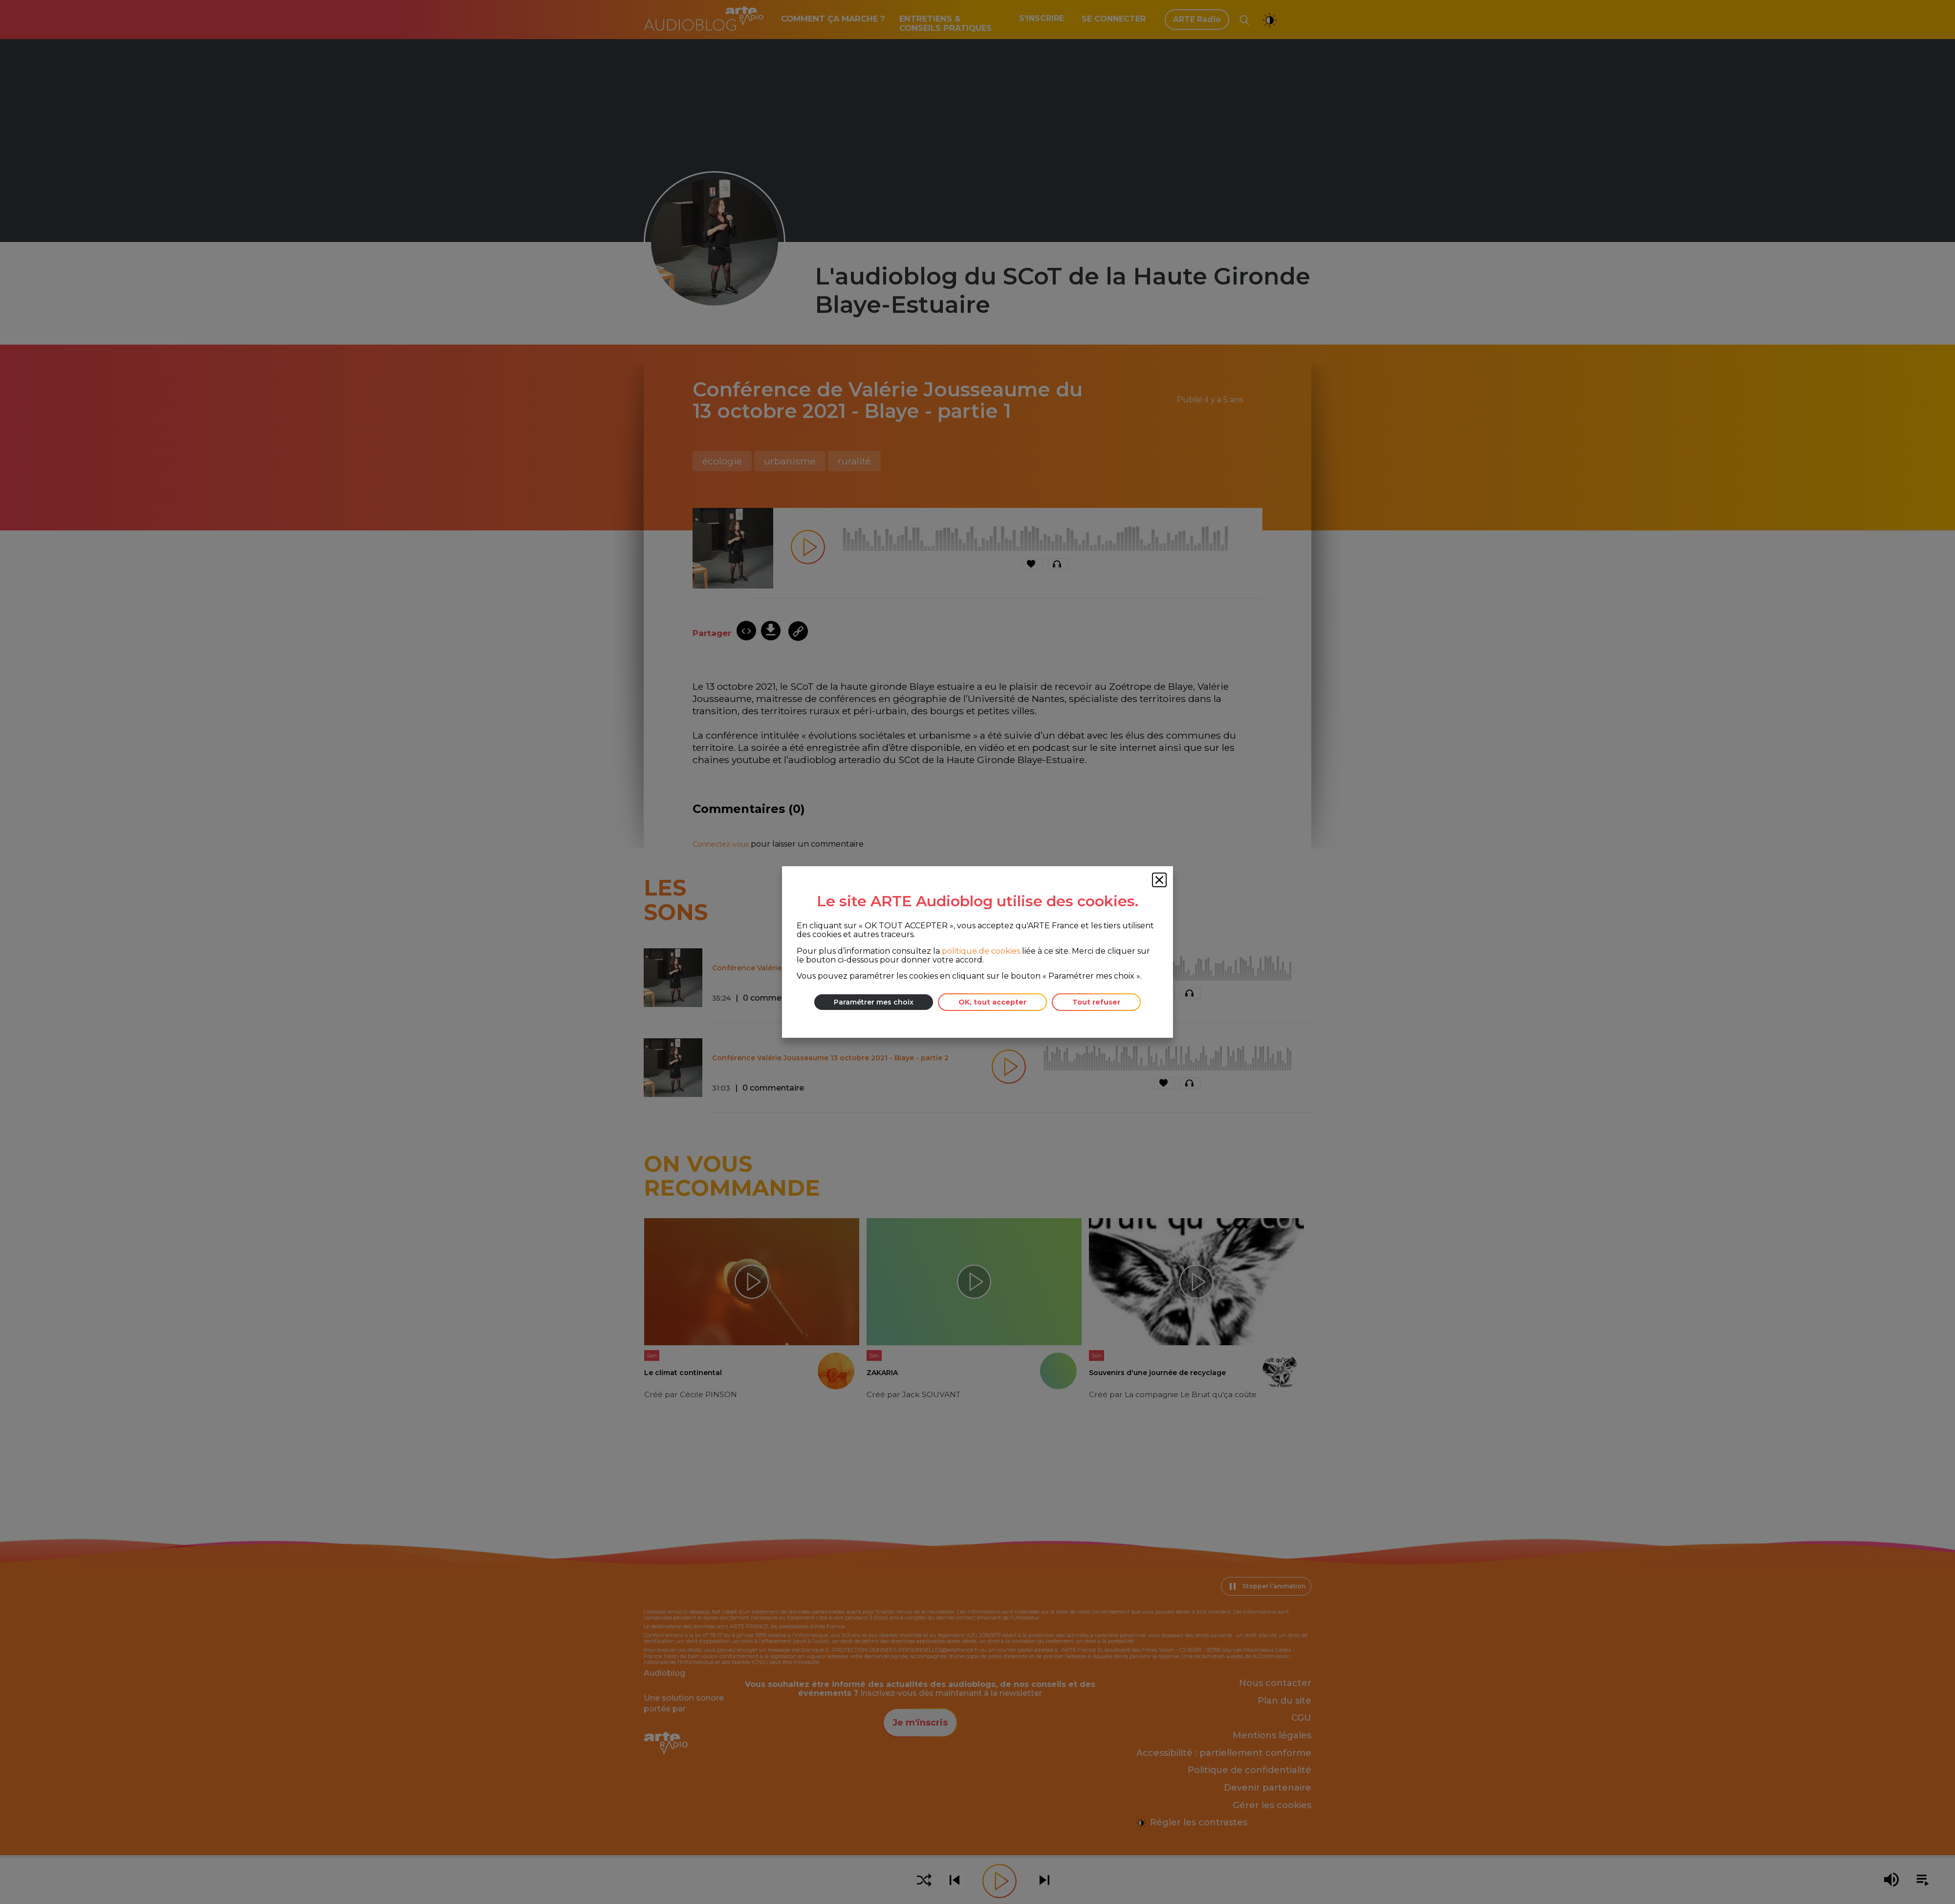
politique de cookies (981, 951)
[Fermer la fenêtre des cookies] (1159, 880)
